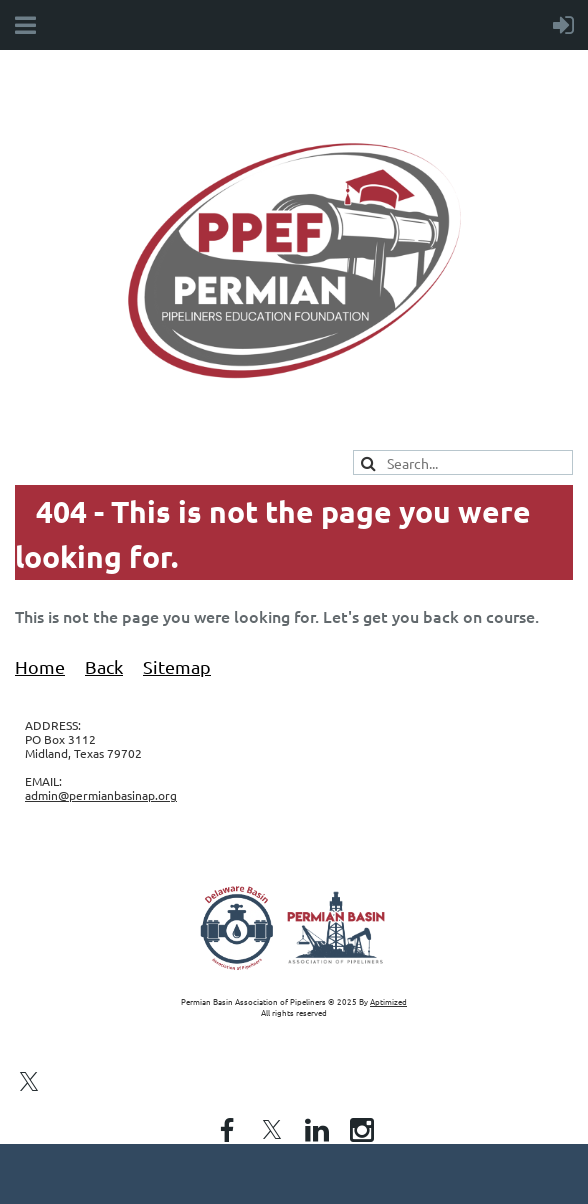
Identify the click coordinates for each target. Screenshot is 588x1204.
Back (104, 666)
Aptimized (388, 1001)
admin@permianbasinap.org (101, 795)
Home (40, 666)
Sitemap (177, 666)
